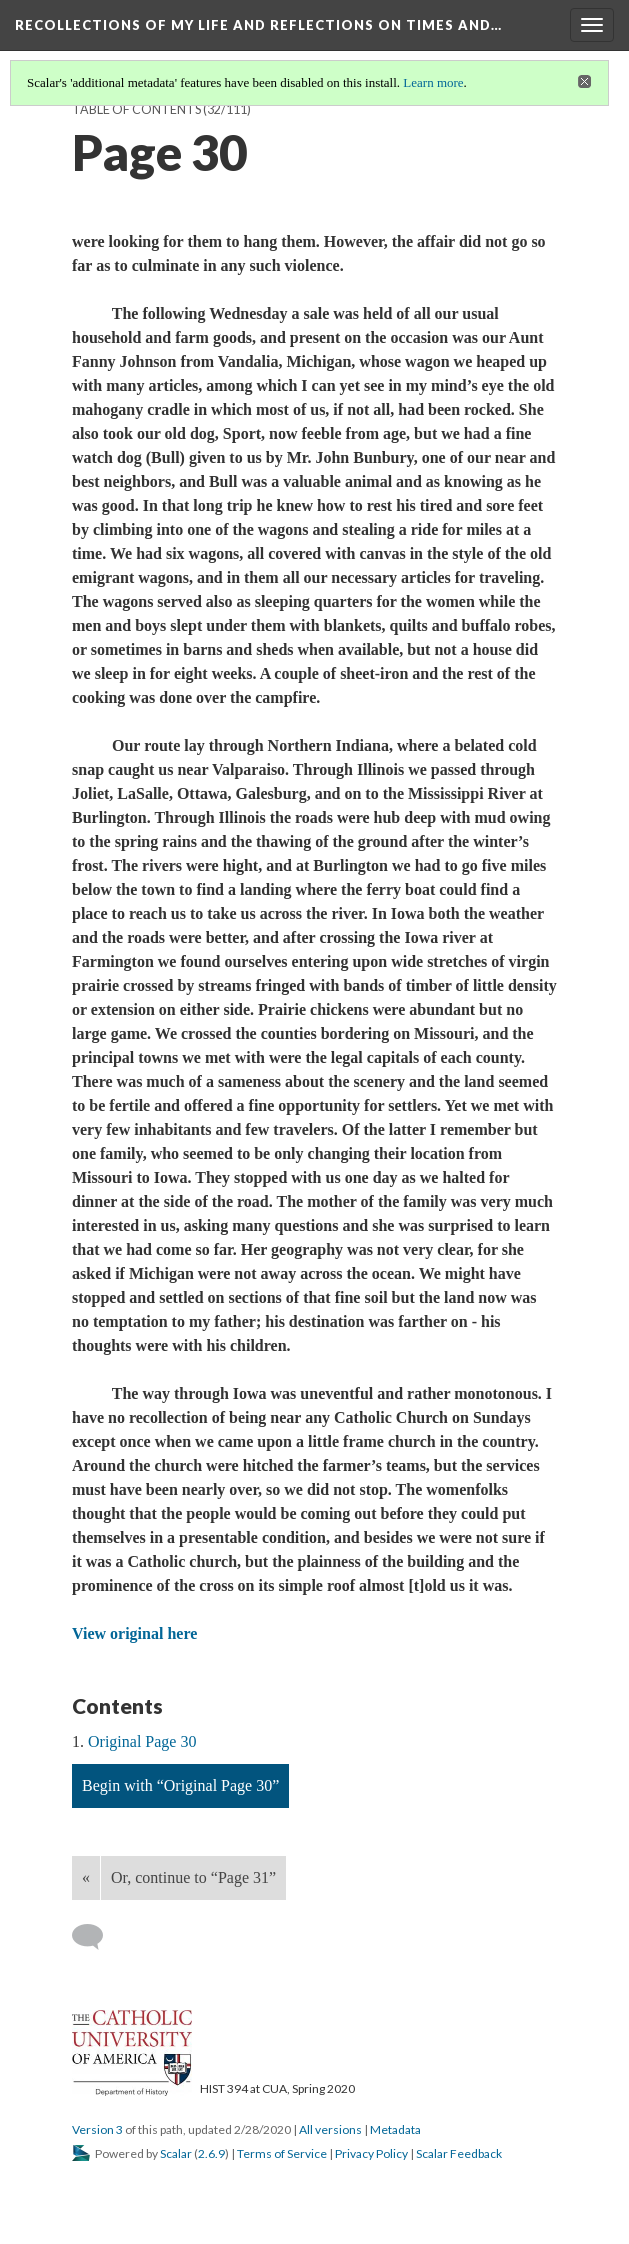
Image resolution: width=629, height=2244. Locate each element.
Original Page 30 (142, 1741)
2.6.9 (211, 2153)
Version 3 (97, 2129)
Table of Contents (136, 109)
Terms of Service (282, 2153)
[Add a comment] (96, 1937)
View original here (134, 1633)
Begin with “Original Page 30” (180, 1785)
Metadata (395, 2129)
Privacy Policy (371, 2153)
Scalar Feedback (459, 2153)
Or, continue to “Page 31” (193, 1877)
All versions (330, 2129)
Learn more (433, 82)
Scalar (176, 2153)
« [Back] (86, 1877)
